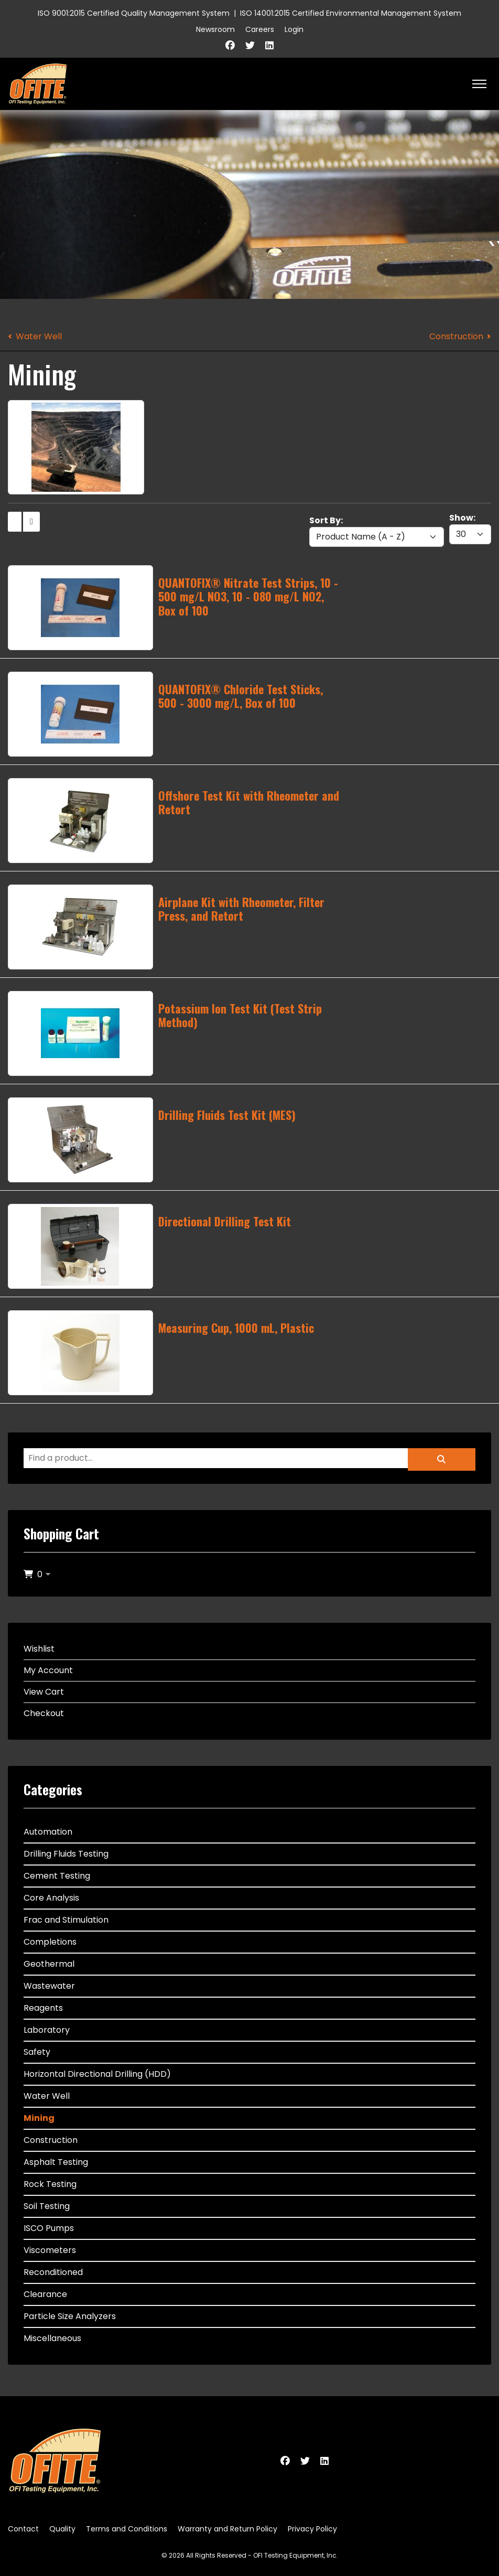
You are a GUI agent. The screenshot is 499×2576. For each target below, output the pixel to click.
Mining (39, 2118)
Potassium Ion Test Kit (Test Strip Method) (240, 1015)
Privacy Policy (312, 2529)
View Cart (44, 1692)
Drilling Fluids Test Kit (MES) (227, 1114)
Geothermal (49, 1964)
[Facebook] (230, 45)
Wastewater (49, 1986)
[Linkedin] (269, 45)
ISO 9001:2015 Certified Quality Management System (134, 13)
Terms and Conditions (126, 2529)
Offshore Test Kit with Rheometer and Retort (248, 802)
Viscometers (50, 2250)
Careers (259, 29)
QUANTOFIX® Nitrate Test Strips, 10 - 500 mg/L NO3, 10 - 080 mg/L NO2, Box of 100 (248, 596)
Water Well (39, 336)
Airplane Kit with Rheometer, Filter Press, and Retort (241, 908)
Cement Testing (57, 1876)
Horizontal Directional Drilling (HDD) (97, 2074)
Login (294, 29)
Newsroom (215, 29)
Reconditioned (53, 2272)
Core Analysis (51, 1898)
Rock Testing (50, 2184)
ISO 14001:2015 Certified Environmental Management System (350, 13)
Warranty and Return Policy (227, 2529)
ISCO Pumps (49, 2228)
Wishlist (39, 1649)
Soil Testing (47, 2206)
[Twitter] (250, 45)
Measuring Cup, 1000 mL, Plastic (236, 1327)
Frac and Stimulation (66, 1920)
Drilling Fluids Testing (66, 1854)
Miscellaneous (52, 2338)
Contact (23, 2529)
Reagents (43, 2008)
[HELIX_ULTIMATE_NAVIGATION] (479, 84)
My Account (48, 1670)
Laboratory (47, 2030)
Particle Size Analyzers (70, 2316)
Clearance (45, 2294)
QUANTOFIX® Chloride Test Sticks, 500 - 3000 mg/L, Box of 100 (240, 696)
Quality (62, 2529)
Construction (456, 336)
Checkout (44, 1713)
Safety (37, 2052)
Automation (48, 1832)
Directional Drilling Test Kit (224, 1221)
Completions (50, 1942)
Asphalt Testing (56, 2162)
